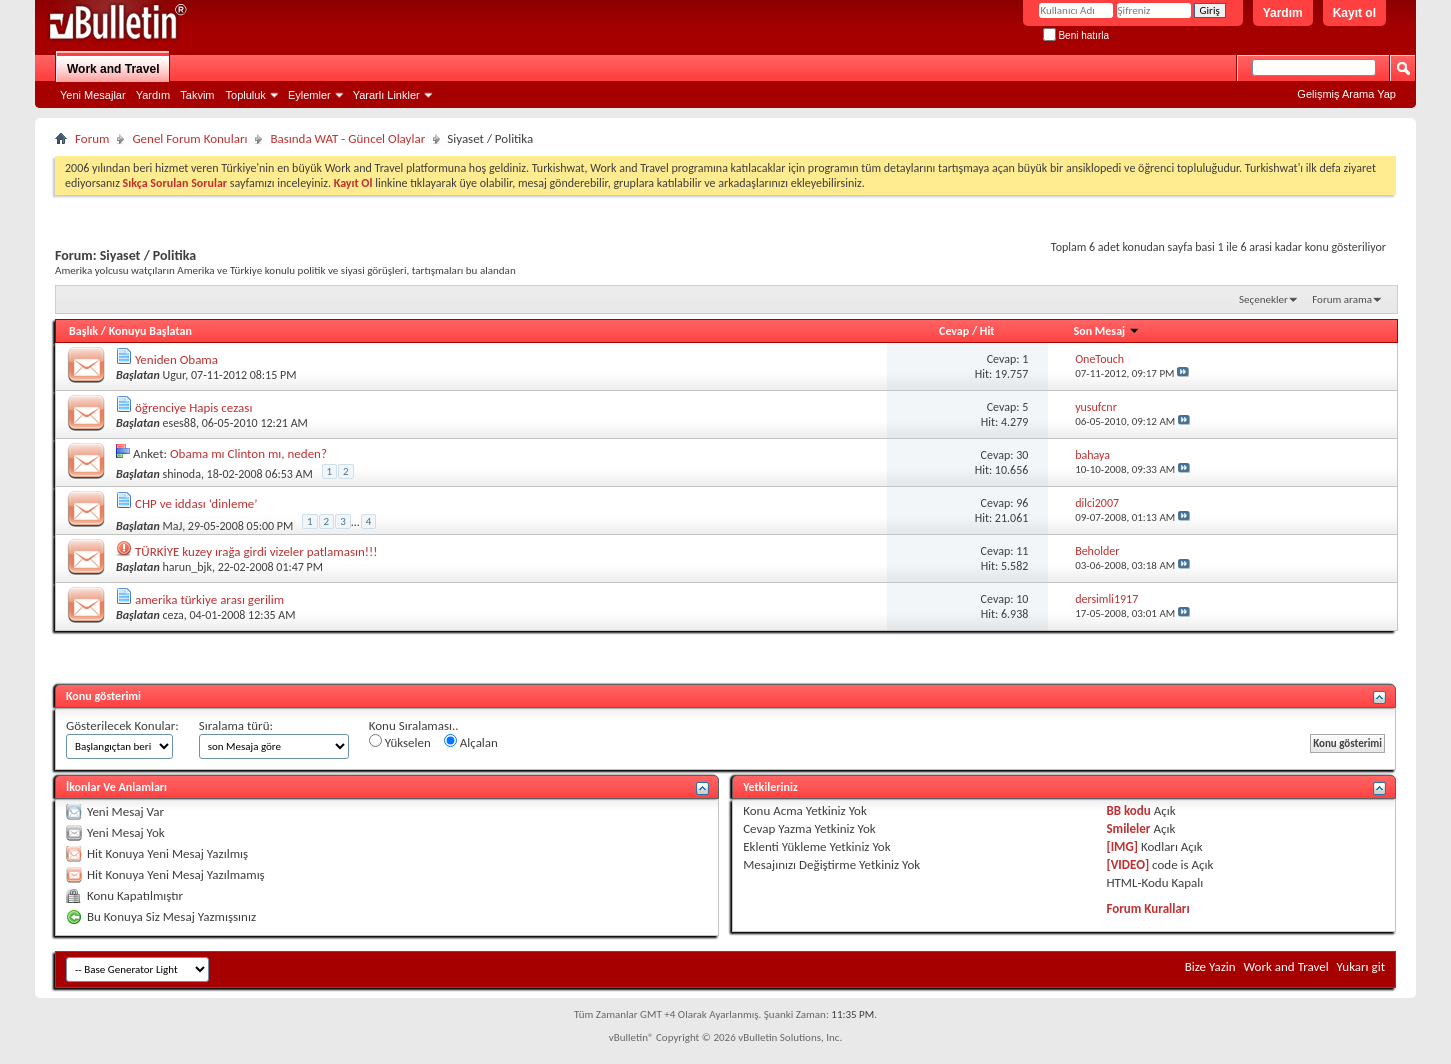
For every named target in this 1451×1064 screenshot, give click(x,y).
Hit (987, 331)
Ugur (173, 375)
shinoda (181, 474)
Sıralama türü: (236, 725)
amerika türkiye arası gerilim (209, 599)
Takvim (197, 95)
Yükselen (400, 742)
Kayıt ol (1354, 13)
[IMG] (1122, 846)
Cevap (954, 331)
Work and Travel (113, 69)
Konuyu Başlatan (150, 331)
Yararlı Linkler (386, 95)
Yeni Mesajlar (93, 95)
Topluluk (246, 95)
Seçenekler (1263, 299)
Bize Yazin (1210, 966)
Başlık (83, 331)
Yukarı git (1361, 966)
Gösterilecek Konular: (122, 725)
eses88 (179, 423)
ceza (172, 615)
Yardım (1283, 13)
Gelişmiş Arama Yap (1346, 94)
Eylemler (309, 95)
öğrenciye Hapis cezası (193, 407)
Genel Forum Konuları (189, 138)
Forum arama (1342, 299)
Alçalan (471, 742)
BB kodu (1128, 810)
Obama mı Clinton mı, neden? (248, 453)
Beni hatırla (1076, 35)
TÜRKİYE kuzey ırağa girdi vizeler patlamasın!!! (256, 551)
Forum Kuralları (1147, 908)
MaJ (172, 526)
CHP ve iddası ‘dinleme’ (196, 503)
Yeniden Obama (176, 359)
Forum (92, 138)
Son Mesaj (1107, 331)
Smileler (1128, 828)
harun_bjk (186, 567)
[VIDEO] (1127, 864)
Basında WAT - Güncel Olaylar (347, 138)
